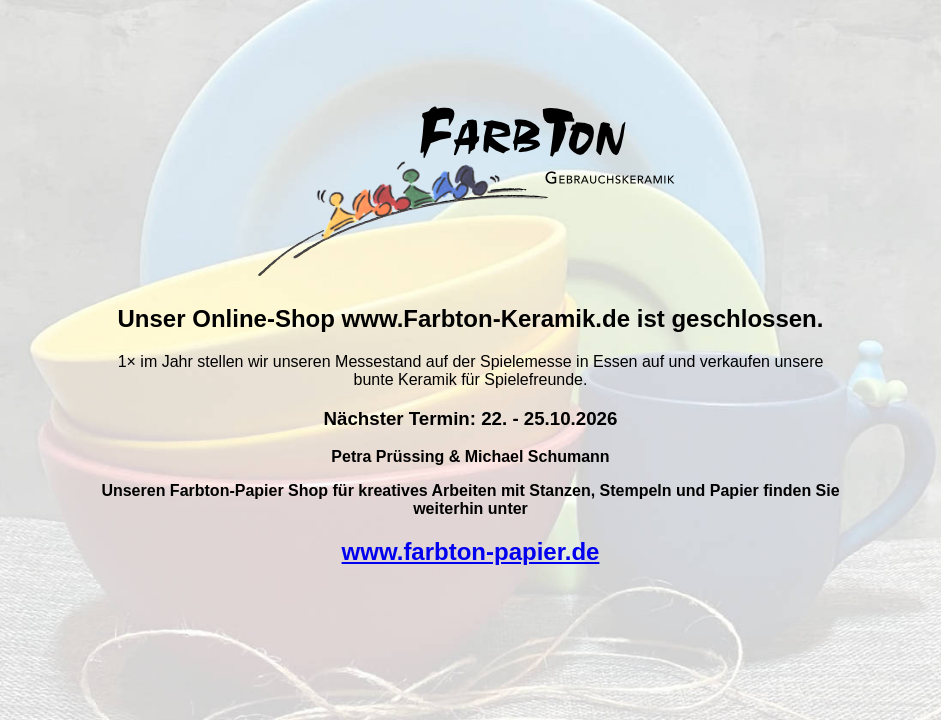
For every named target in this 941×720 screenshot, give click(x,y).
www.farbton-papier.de (471, 551)
